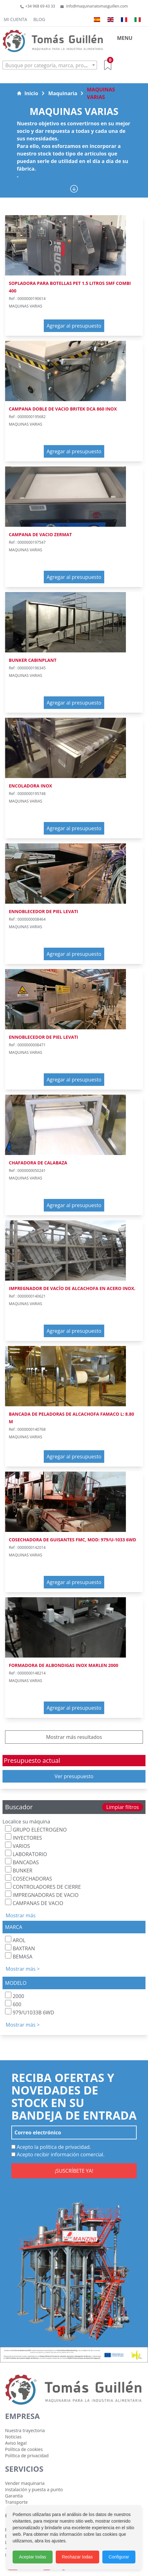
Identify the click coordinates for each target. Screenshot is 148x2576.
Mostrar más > (23, 1968)
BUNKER (18, 1870)
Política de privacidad (26, 2456)
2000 (14, 1996)
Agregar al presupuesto (74, 325)
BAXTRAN (20, 1948)
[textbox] (50, 65)
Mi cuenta (15, 19)
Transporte (16, 2502)
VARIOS (17, 1845)
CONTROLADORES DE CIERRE (43, 1886)
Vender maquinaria (24, 2483)
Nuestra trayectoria (25, 2430)
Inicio (27, 93)
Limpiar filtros (122, 1807)
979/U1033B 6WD (29, 2012)
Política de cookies (24, 2449)
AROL (15, 1940)
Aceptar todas (32, 2556)
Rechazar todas (77, 2556)
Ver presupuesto (74, 1776)
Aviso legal (15, 2443)
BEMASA (18, 1956)
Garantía (14, 2496)
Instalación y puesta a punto (34, 2489)
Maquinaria (62, 93)
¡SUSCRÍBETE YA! (74, 2170)
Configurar (119, 2556)
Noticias (13, 2437)
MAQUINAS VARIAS (101, 93)
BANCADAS (22, 1862)
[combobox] (50, 65)
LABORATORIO (26, 1854)
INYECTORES (23, 1837)
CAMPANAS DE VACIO (34, 1903)
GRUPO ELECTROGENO (36, 1829)
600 (13, 2004)
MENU (124, 38)
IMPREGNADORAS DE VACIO (41, 1894)
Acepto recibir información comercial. (58, 2154)
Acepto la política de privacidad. (51, 2146)
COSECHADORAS (28, 1878)
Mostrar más (21, 1915)
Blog (39, 19)
